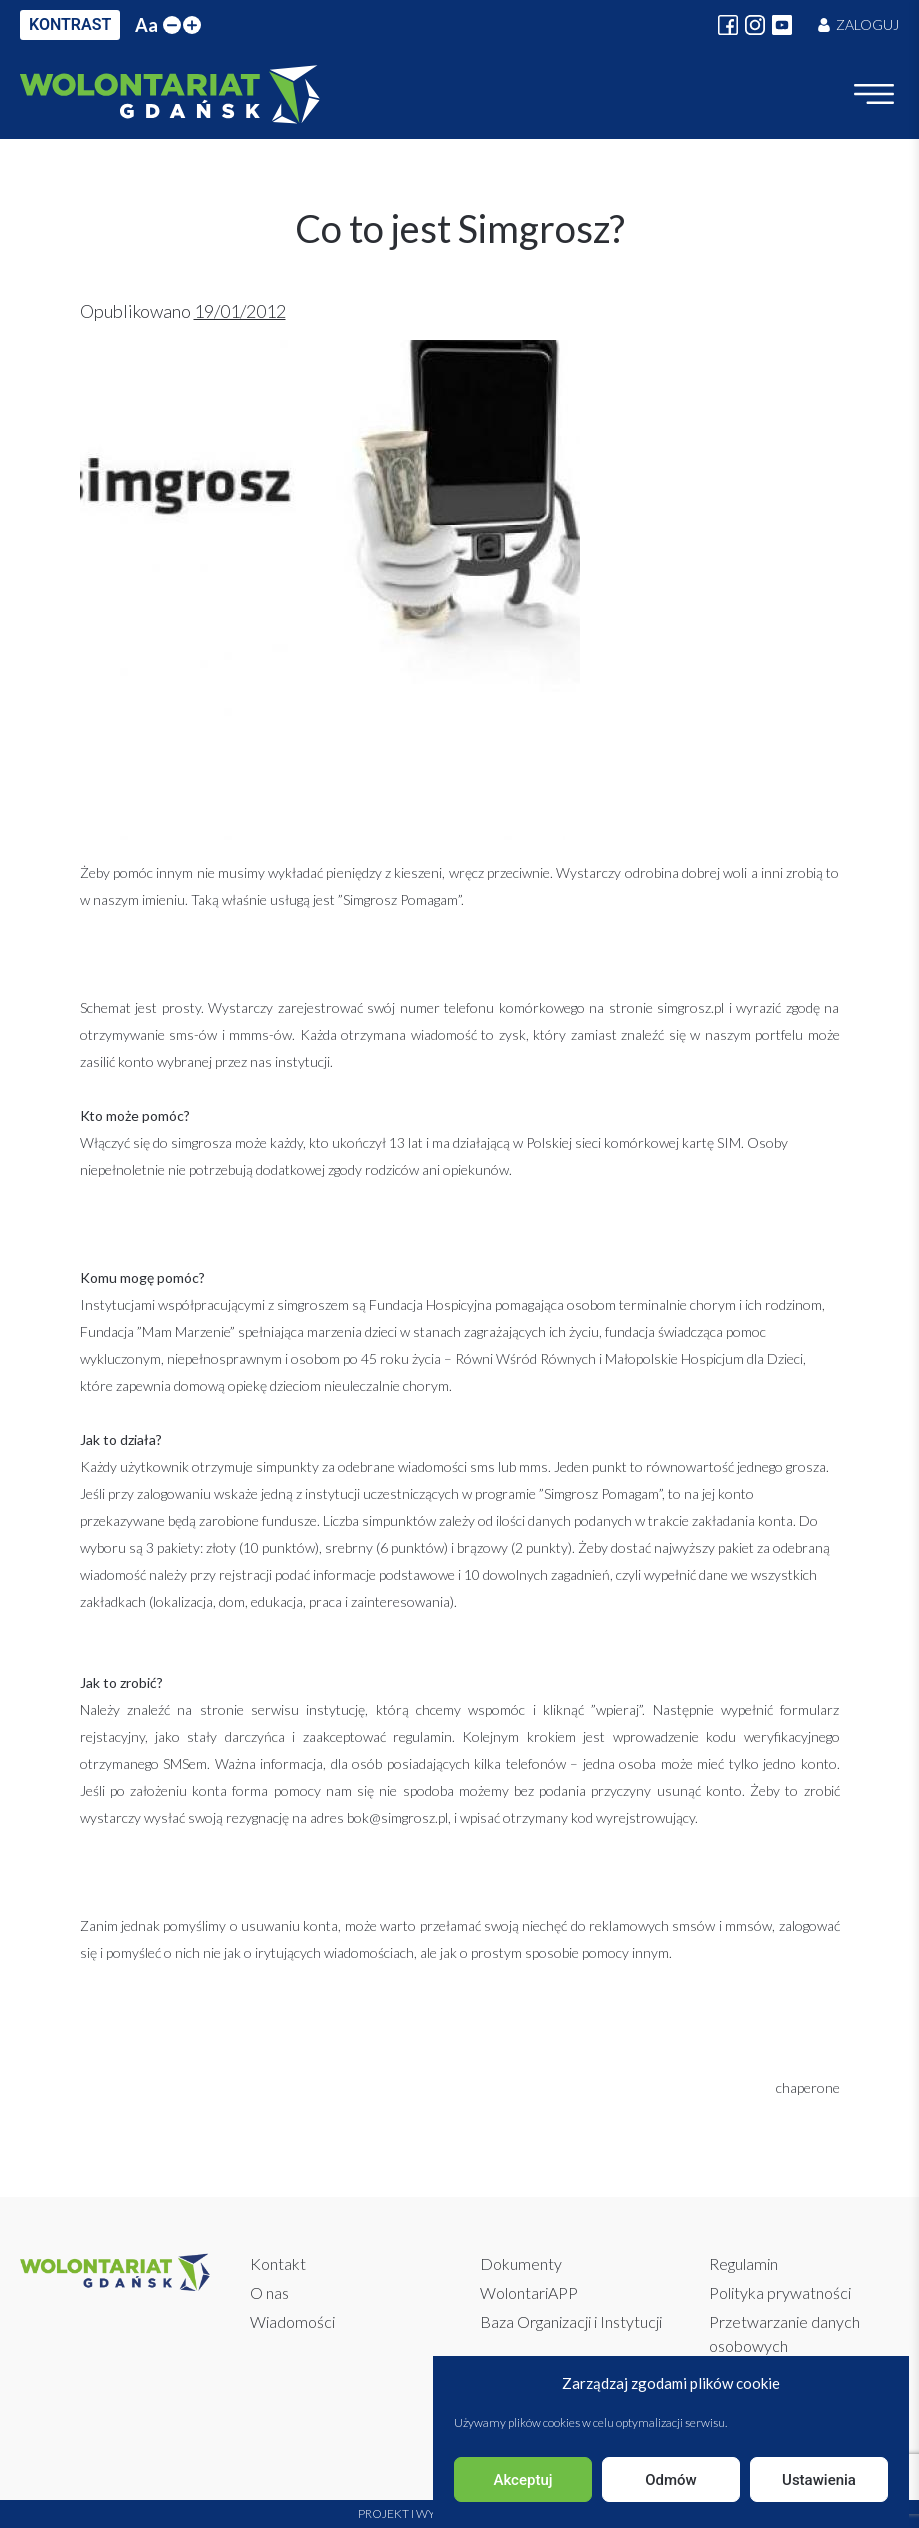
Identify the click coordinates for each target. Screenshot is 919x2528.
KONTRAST (70, 24)
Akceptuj (522, 2480)
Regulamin (743, 2263)
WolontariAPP (529, 2292)
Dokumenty (521, 2263)
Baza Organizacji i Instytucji (571, 2321)
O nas (269, 2292)
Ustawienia (819, 2480)
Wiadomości (292, 2321)
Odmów (671, 2480)
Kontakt (278, 2263)
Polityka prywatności (780, 2292)
